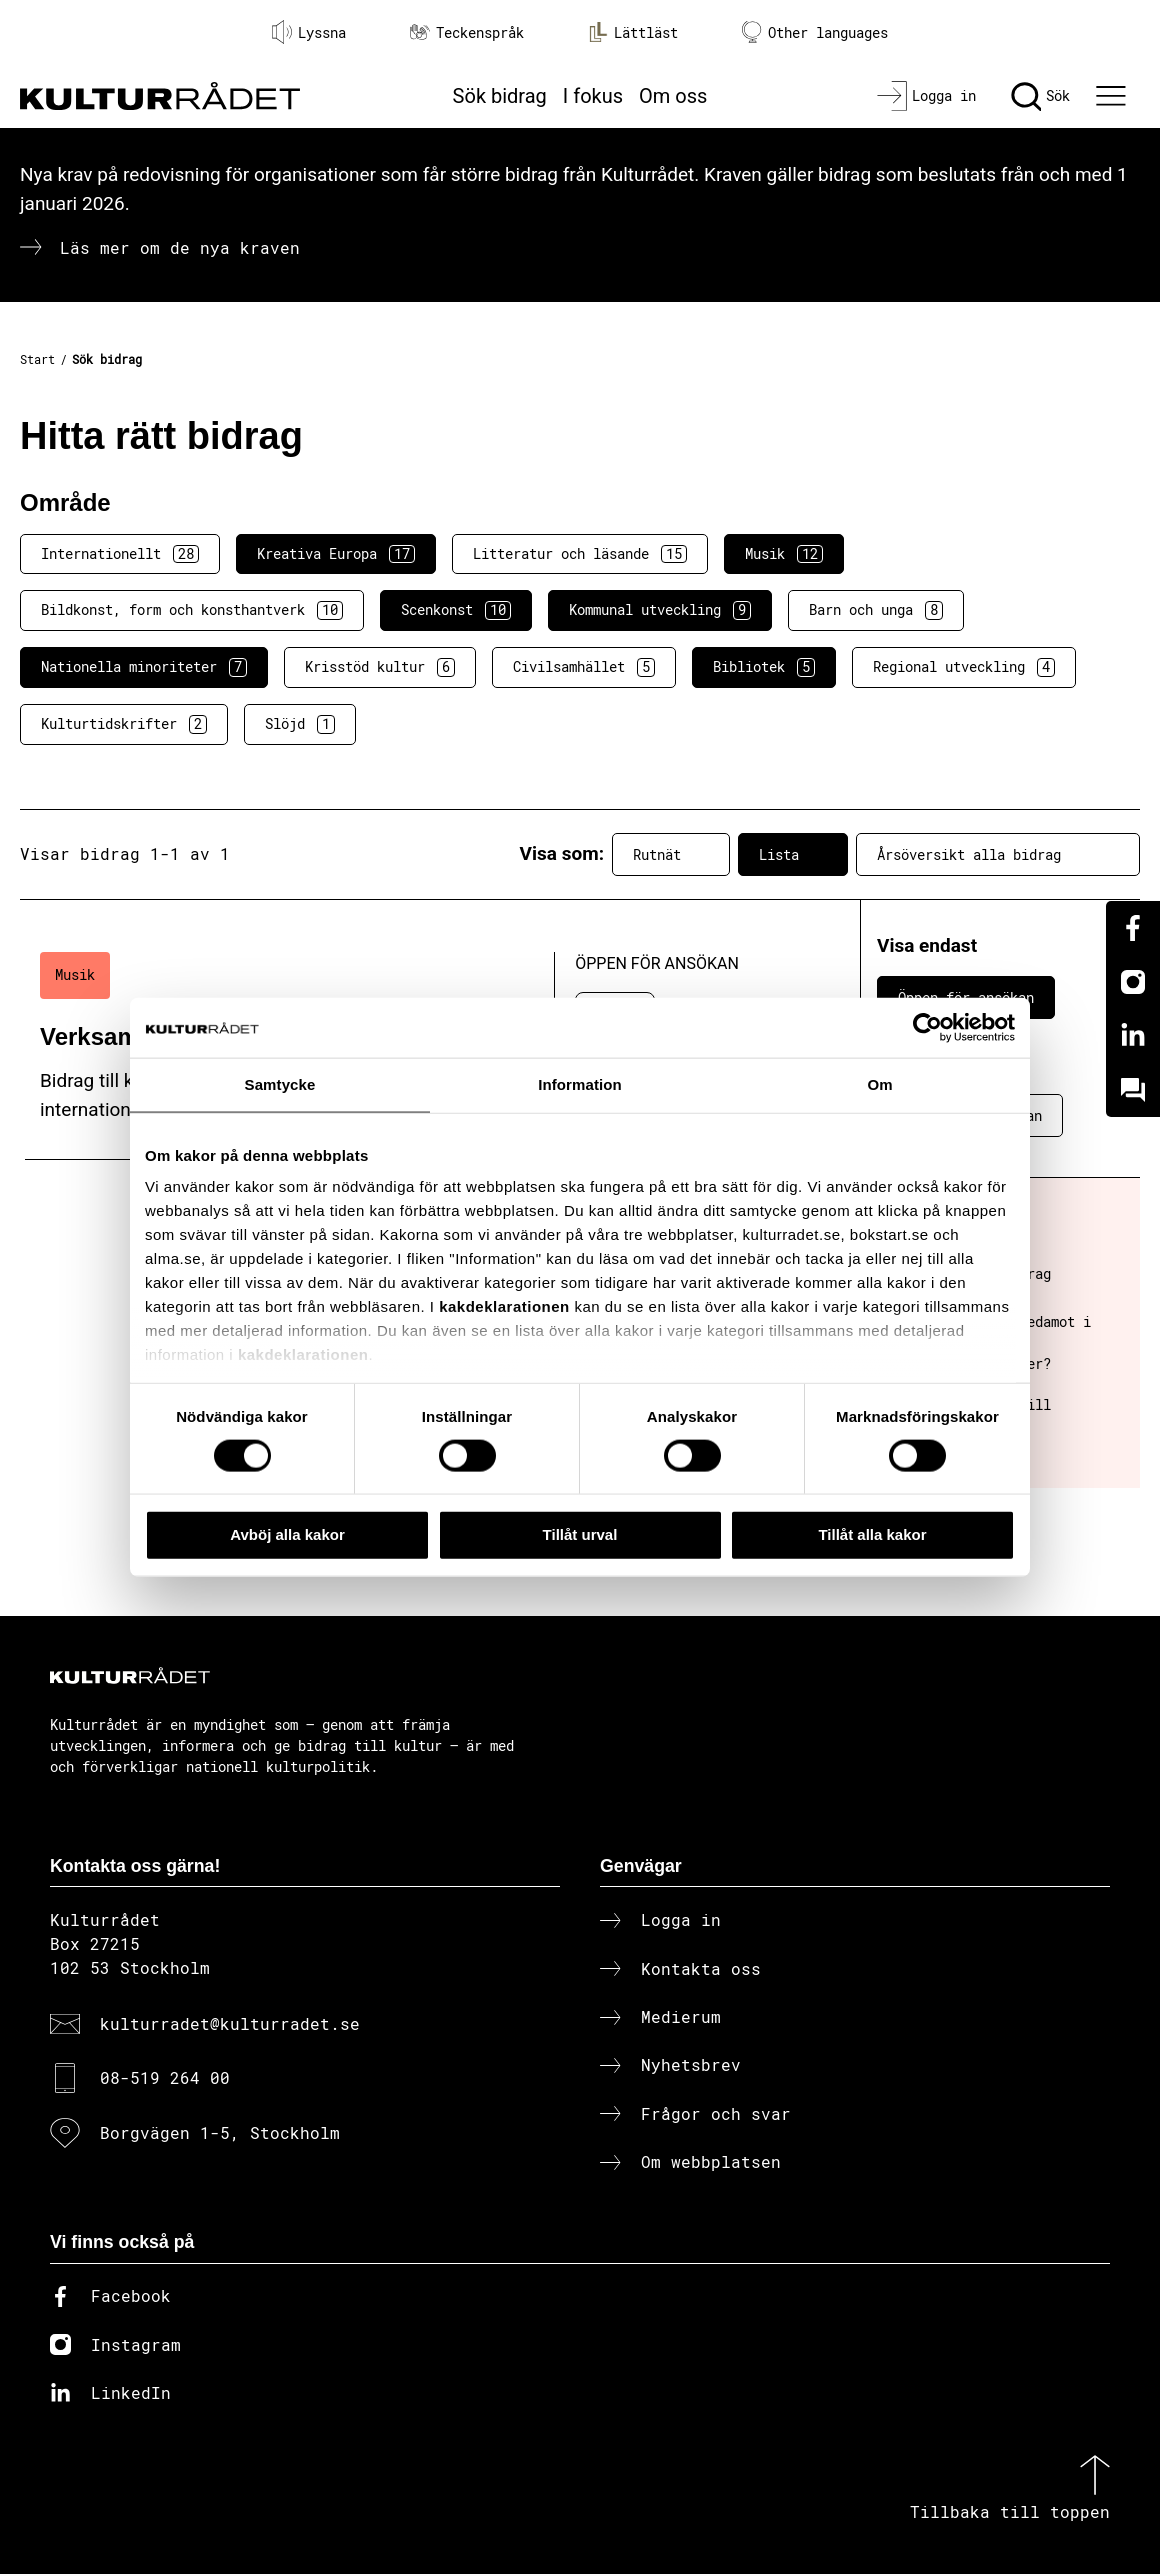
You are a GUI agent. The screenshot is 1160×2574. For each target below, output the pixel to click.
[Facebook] (1133, 928)
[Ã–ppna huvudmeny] (1114, 96)
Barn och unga (876, 610)
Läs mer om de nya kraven (180, 247)
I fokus (593, 96)
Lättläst (633, 32)
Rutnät (671, 854)
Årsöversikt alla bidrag (998, 854)
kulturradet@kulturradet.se (230, 2023)
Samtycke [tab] (280, 1084)
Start (37, 359)
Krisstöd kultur (380, 667)
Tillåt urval (580, 1534)
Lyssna (309, 32)
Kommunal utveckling (660, 610)
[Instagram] (1133, 982)
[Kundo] (1133, 1090)
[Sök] (1040, 96)
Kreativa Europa (336, 554)
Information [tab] (580, 1084)
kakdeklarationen (504, 1306)
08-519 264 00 (165, 2077)
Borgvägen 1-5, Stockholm (220, 2132)
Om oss (673, 96)
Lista (793, 854)
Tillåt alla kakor (872, 1534)
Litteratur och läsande (580, 554)
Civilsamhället (584, 667)
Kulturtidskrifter (124, 724)
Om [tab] (879, 1084)
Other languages (815, 32)
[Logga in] (926, 96)
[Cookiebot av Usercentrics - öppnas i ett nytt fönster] (927, 1028)
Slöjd (300, 724)
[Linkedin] (1133, 1036)
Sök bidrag (500, 96)
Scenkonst (456, 610)
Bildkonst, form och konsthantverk (192, 610)
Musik (784, 554)
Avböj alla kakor (287, 1534)
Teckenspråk (467, 32)
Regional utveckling (964, 667)
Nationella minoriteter (144, 667)
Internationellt (120, 554)
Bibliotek (764, 667)
